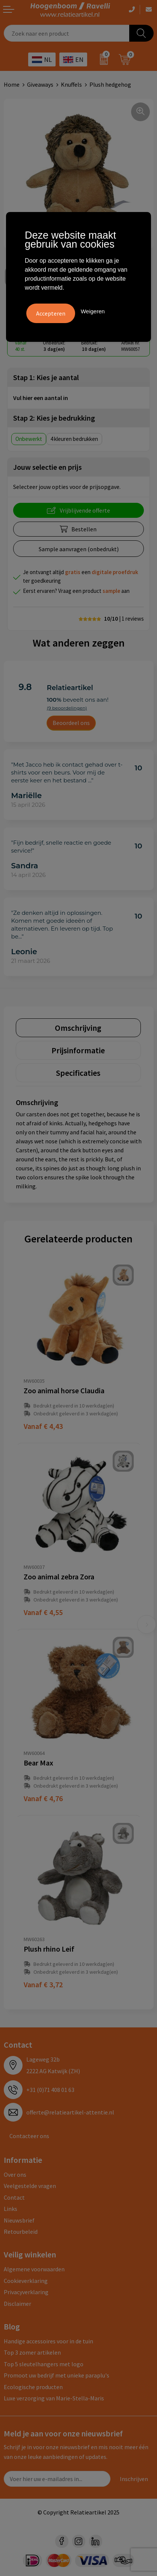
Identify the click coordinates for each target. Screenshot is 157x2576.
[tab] (78, 1027)
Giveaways (40, 84)
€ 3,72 (43, 1984)
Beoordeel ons (71, 722)
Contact (14, 2197)
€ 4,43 (43, 1426)
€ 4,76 (43, 1798)
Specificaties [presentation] (78, 1073)
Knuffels (71, 84)
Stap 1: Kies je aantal (46, 377)
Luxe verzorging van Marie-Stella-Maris (54, 2398)
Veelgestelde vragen (30, 2186)
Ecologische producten (33, 2387)
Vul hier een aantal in (40, 398)
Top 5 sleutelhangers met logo (43, 2364)
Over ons (15, 2174)
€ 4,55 (43, 1612)
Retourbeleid (21, 2231)
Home (12, 84)
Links (10, 2208)
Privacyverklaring (26, 2292)
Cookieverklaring (26, 2280)
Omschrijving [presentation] (78, 1028)
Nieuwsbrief (19, 2220)
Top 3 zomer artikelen (32, 2352)
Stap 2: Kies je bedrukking (54, 418)
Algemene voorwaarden (34, 2269)
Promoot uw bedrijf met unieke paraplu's (56, 2375)
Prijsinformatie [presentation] (78, 1050)
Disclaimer (17, 2303)
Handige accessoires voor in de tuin (48, 2341)
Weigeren (93, 311)
